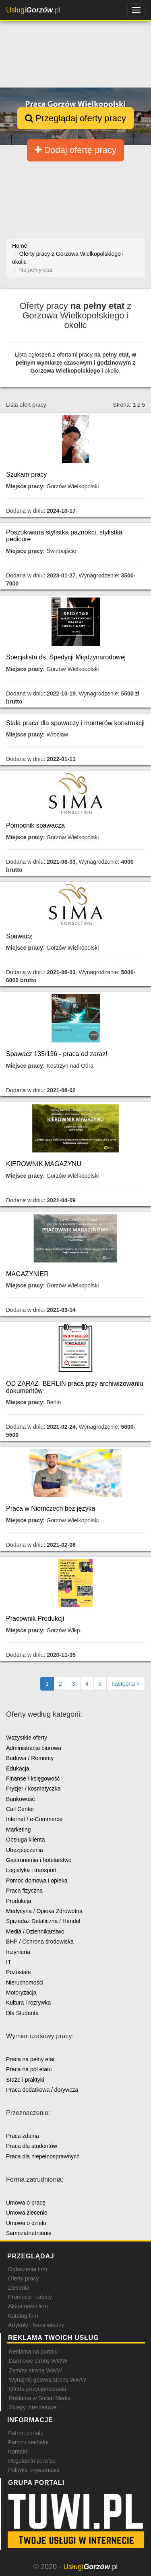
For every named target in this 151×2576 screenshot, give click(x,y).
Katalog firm (23, 2316)
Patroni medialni (28, 2442)
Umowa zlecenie (27, 2212)
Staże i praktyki (25, 2079)
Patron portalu (25, 2433)
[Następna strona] (125, 1684)
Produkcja (18, 1901)
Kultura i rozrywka (28, 2002)
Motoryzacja (21, 1992)
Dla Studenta (22, 2013)
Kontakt (17, 2451)
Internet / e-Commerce (34, 1819)
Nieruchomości (24, 1982)
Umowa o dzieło (26, 2223)
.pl (33, 10)
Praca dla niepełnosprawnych (43, 2156)
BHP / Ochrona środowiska (40, 1941)
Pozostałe (18, 1972)
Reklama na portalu (33, 2351)
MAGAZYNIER (27, 1274)
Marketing (18, 1829)
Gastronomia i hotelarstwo (39, 1860)
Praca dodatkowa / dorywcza (42, 2089)
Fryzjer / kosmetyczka (33, 1788)
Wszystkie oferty (26, 1737)
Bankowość (20, 1799)
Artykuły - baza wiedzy (36, 2325)
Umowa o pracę (26, 2202)
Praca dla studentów (31, 2146)
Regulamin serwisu (32, 2461)
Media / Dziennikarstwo (35, 1931)
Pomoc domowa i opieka (37, 1880)
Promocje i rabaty (30, 2297)
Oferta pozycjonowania (37, 2389)
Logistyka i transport (31, 1870)
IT (8, 1962)
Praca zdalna (22, 2136)
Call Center (20, 1809)
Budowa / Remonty (30, 1758)
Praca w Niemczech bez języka (50, 1508)
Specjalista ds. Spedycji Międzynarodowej (66, 657)
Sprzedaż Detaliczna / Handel (43, 1921)
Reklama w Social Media (39, 2398)
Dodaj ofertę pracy (75, 150)
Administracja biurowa (33, 1748)
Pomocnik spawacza (35, 825)
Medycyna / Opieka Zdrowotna (44, 1911)
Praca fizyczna (24, 1890)
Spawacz (19, 936)
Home (19, 246)
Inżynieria (18, 1952)
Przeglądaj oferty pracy (75, 118)
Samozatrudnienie (29, 2233)
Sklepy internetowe (32, 2407)
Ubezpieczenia (24, 1850)
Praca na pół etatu (29, 2069)
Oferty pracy (23, 2278)
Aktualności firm (28, 2306)
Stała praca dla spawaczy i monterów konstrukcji (75, 723)
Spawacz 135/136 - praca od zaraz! (57, 1053)
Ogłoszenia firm (27, 2269)
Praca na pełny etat (30, 2059)
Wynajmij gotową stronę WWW (47, 2379)
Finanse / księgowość (33, 1778)
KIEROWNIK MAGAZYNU (43, 1164)
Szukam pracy (26, 474)
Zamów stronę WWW (35, 2370)
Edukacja (17, 1768)
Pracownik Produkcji (35, 1618)
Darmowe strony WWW (38, 2361)
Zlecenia (18, 2287)
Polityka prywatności (33, 2470)
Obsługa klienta (25, 1839)
